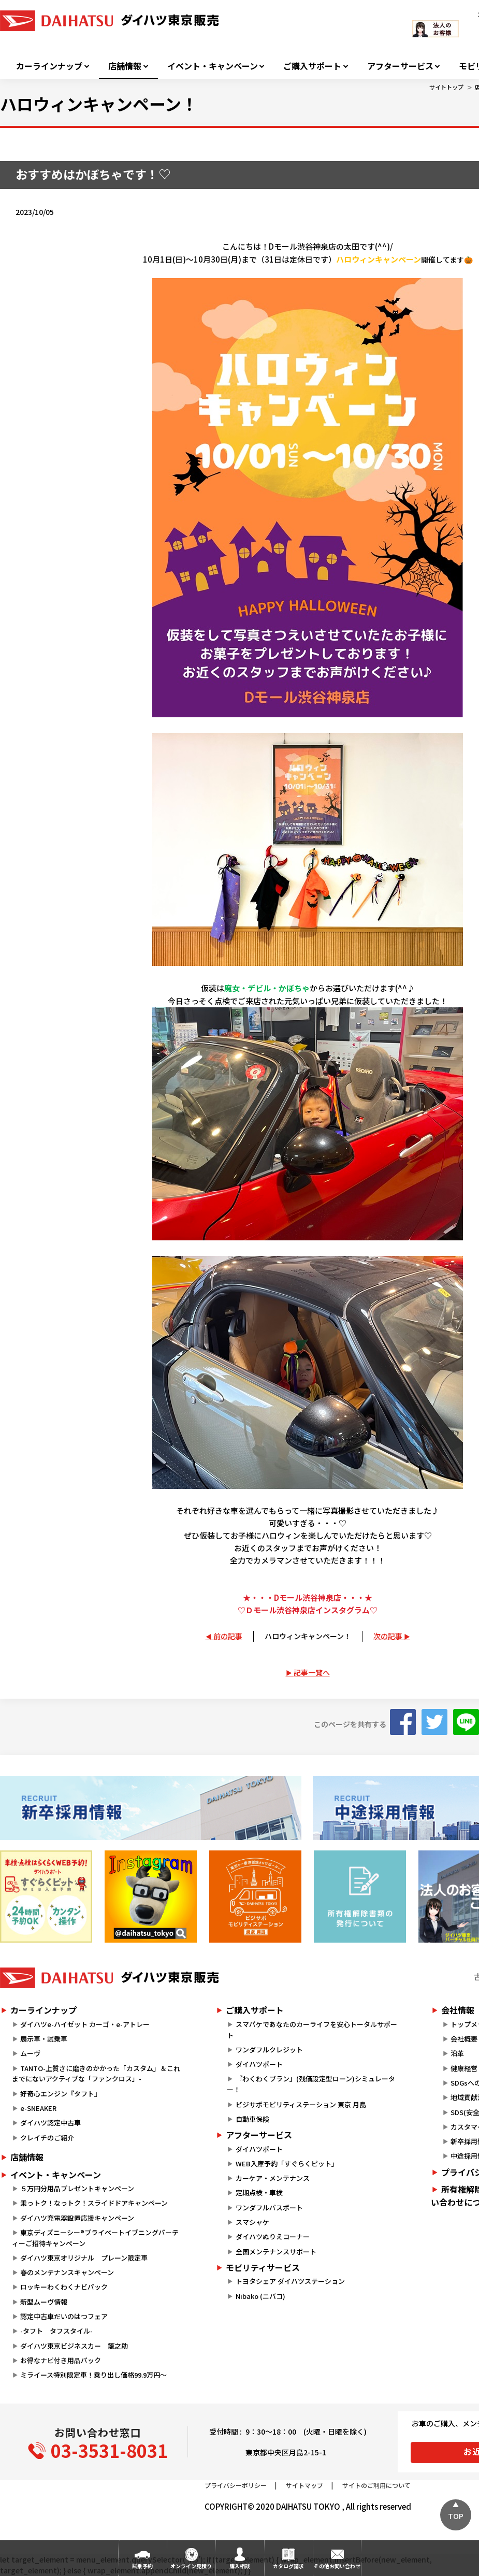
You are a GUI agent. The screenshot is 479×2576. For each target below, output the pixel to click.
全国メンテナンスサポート (276, 2251)
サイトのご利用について (376, 2485)
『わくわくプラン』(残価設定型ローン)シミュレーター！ (311, 2084)
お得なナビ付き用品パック (64, 2360)
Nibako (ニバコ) (260, 2296)
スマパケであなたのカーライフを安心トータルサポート (312, 2029)
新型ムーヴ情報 (43, 2302)
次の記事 (387, 1636)
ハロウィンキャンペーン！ (308, 1636)
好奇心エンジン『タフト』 (60, 2094)
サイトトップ (446, 87)
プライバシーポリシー (236, 2485)
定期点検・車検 (259, 2192)
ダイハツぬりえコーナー (273, 2236)
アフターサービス (400, 66)
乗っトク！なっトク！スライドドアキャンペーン (94, 2203)
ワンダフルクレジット (269, 2049)
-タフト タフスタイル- (56, 2331)
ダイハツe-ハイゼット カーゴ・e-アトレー (85, 2024)
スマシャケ (252, 2222)
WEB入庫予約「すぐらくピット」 (287, 2163)
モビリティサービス (263, 2267)
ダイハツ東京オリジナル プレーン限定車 (84, 2258)
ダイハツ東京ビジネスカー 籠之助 (74, 2346)
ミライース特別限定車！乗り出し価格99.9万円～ (93, 2375)
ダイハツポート (259, 2064)
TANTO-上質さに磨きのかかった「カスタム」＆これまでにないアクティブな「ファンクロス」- (96, 2073)
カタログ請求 (288, 2566)
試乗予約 (142, 2566)
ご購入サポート (312, 66)
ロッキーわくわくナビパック (64, 2287)
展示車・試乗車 (43, 2039)
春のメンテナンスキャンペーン (67, 2272)
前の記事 (227, 1636)
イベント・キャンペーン (212, 66)
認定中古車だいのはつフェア (64, 2316)
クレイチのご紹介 (47, 2138)
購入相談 (239, 2566)
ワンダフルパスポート (269, 2207)
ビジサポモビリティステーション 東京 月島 (301, 2104)
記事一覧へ (312, 1672)
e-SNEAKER (38, 2108)
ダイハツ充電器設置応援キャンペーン (77, 2218)
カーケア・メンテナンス (273, 2178)
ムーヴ (30, 2053)
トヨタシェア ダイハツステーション (290, 2281)
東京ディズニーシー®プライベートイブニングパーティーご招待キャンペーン (95, 2237)
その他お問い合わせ (337, 2566)
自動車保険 (252, 2119)
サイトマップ (304, 2485)
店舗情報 (124, 66)
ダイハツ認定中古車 (50, 2123)
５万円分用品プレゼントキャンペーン (77, 2188)
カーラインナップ (49, 66)
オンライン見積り (191, 2566)
